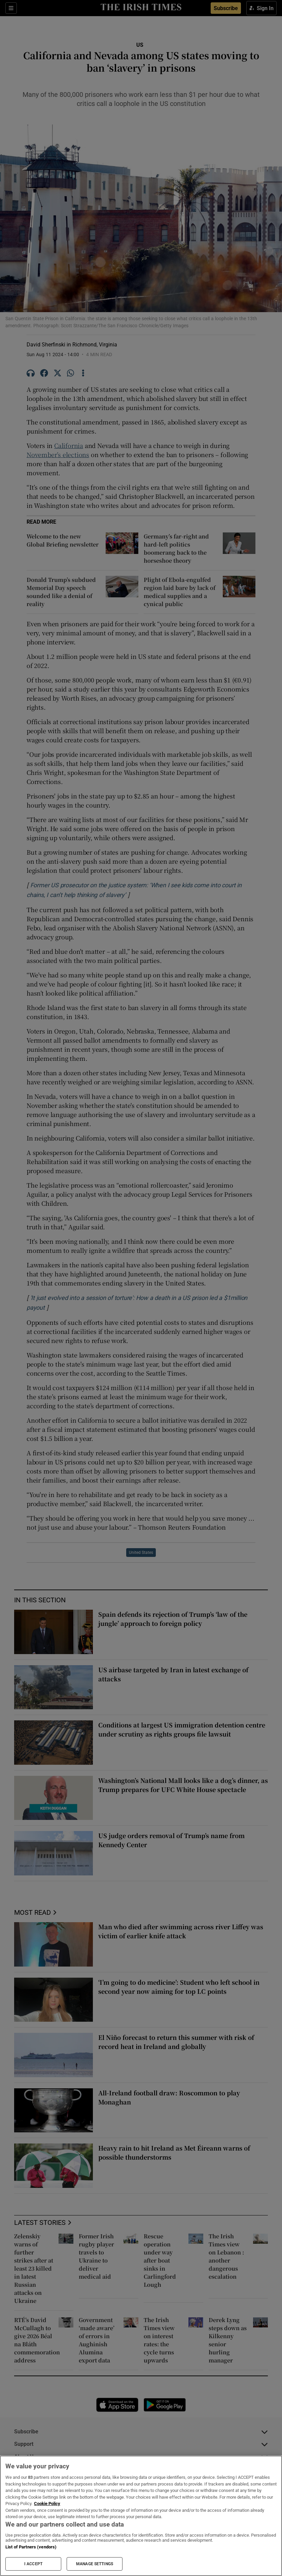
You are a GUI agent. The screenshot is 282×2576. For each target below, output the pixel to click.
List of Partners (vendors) (31, 2546)
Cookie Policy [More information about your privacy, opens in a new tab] (47, 2503)
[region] (141, 2516)
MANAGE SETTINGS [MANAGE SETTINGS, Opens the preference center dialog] (94, 2564)
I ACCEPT (33, 2564)
